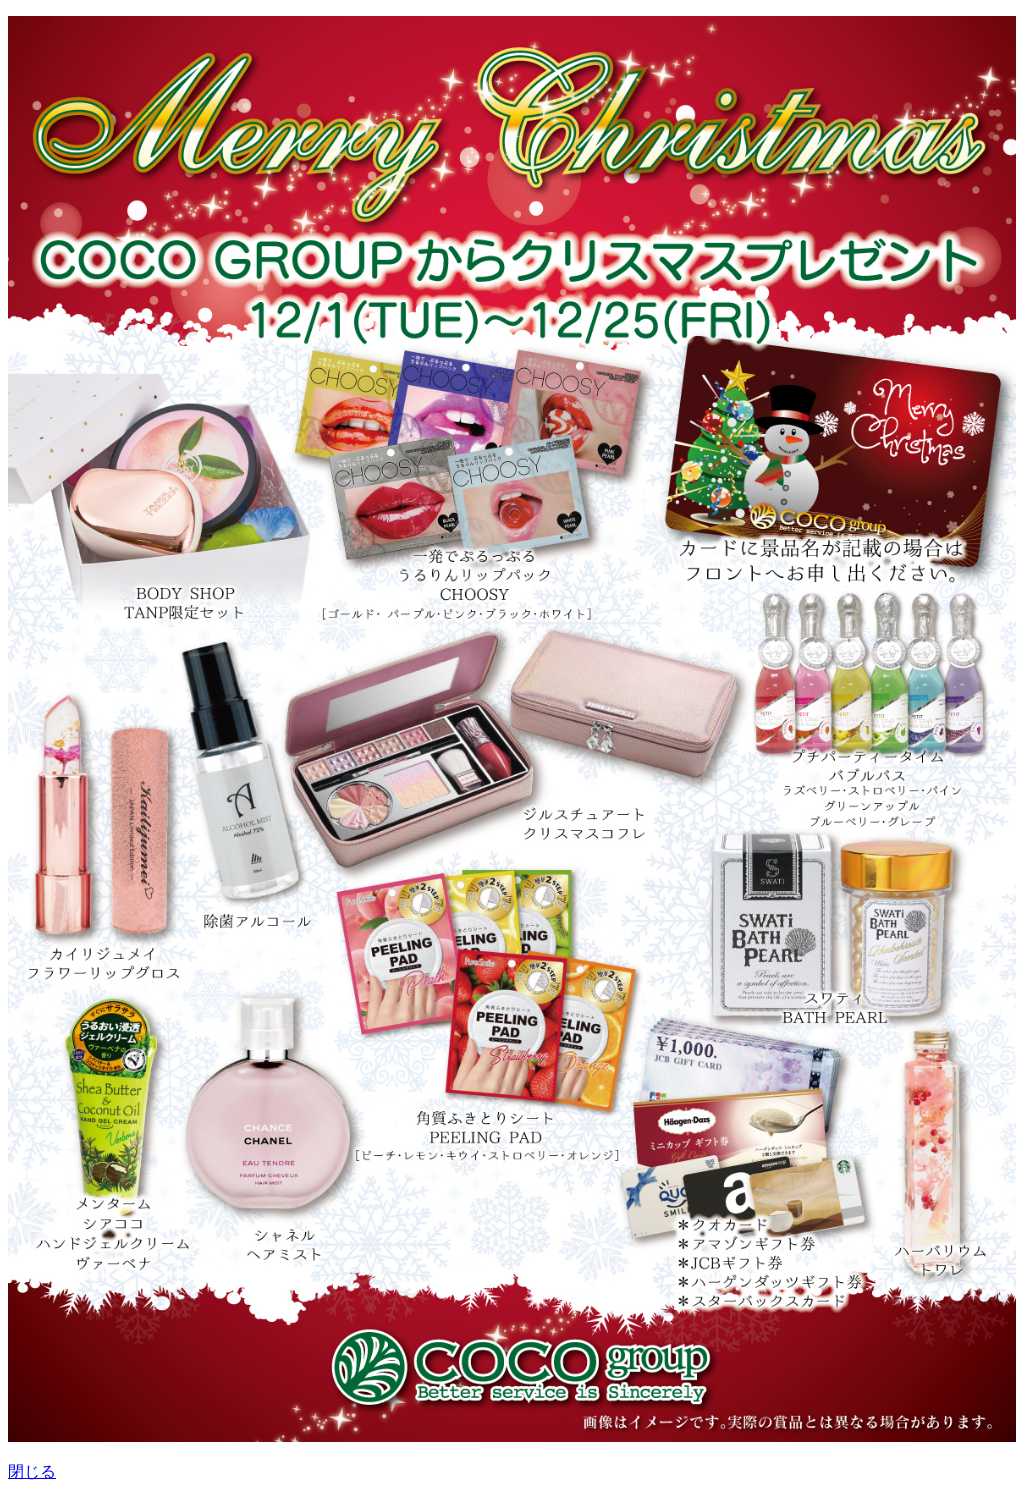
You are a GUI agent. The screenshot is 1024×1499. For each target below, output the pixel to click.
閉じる (32, 1471)
